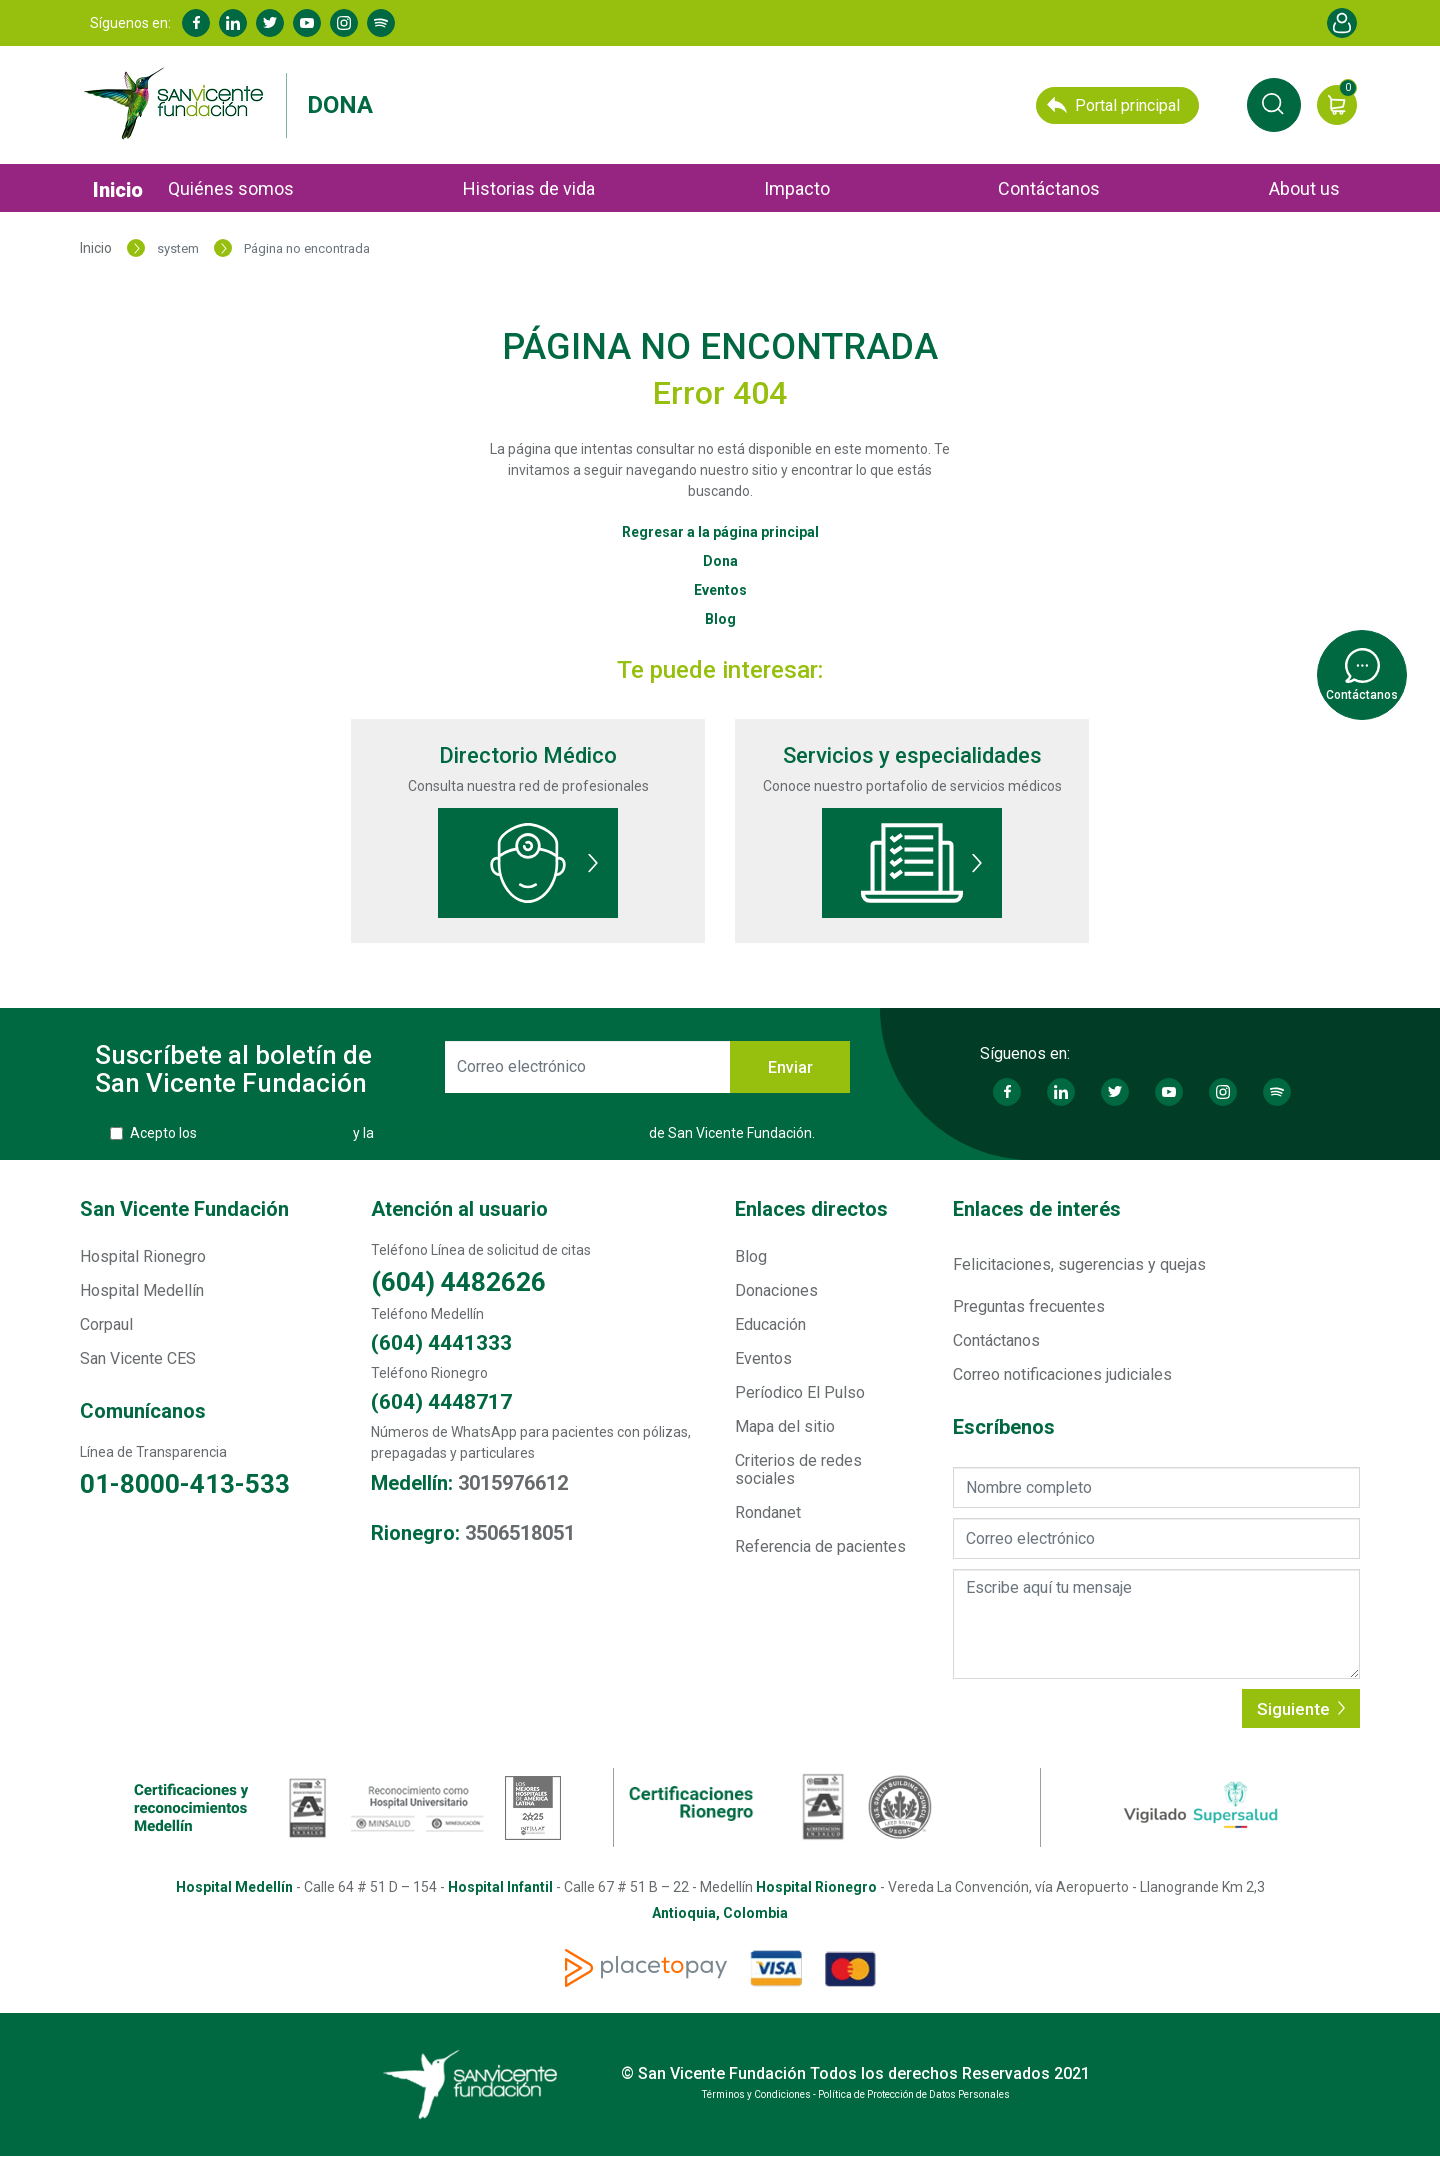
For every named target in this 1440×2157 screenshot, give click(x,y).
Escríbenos (1004, 1427)
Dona (340, 105)
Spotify (381, 23)
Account (1342, 23)
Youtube (307, 23)
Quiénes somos (231, 188)
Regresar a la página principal (720, 532)
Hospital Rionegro (143, 1256)
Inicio (118, 190)
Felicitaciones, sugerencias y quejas (1079, 1264)
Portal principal (1113, 105)
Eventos (720, 590)
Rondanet (768, 1512)
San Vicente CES (138, 1358)
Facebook (196, 23)
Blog (720, 619)
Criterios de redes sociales (798, 1469)
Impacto (797, 188)
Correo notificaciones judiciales (1062, 1374)
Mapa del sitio (785, 1426)
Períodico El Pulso (800, 1392)
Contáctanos (1049, 188)
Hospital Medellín (142, 1290)
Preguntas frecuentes (1029, 1306)
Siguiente (1301, 1709)
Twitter (270, 23)
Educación (770, 1324)
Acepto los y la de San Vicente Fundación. (472, 1133)
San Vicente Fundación (184, 1209)
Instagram (344, 23)
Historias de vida (529, 188)
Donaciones (776, 1290)
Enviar (790, 1067)
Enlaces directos (811, 1209)
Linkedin (233, 23)
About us (1304, 188)
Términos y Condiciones (275, 1133)
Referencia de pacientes (820, 1546)
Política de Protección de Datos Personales (511, 1133)
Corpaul (106, 1324)
